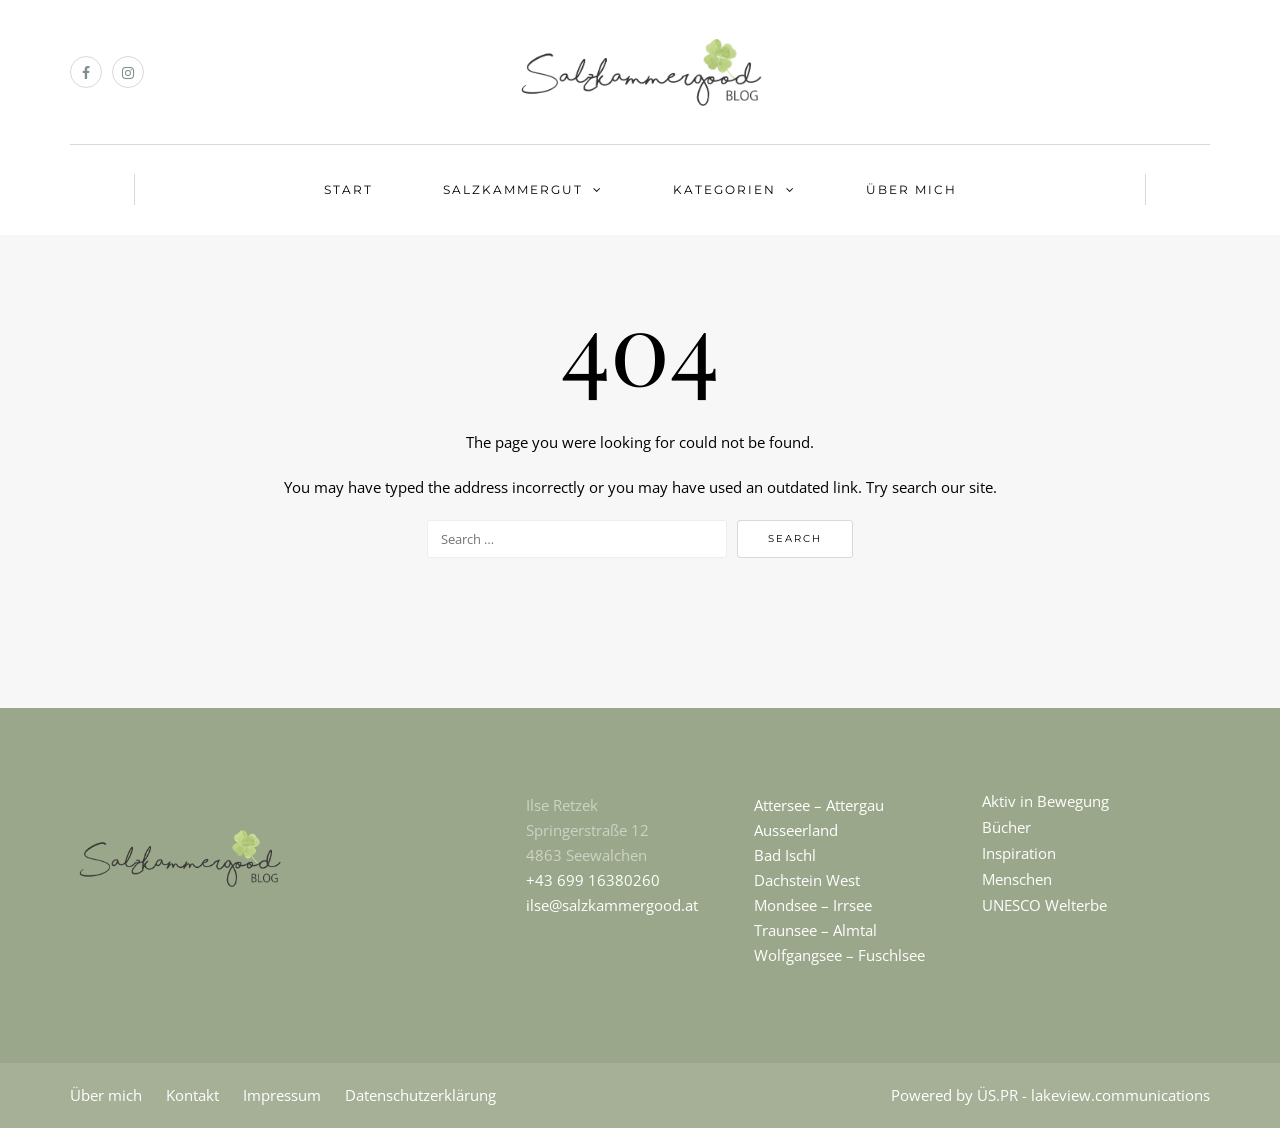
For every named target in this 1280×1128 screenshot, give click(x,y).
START (348, 189)
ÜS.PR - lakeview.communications (1093, 1095)
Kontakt (192, 1095)
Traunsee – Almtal (815, 930)
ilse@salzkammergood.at (612, 905)
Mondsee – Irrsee (813, 905)
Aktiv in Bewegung (1045, 801)
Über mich (106, 1095)
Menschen (1017, 879)
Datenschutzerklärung (420, 1095)
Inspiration (1019, 853)
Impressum (282, 1095)
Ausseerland (796, 830)
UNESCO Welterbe (1044, 905)
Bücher (1006, 827)
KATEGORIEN (724, 189)
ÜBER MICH (911, 189)
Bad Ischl (785, 855)
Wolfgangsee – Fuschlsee (839, 955)
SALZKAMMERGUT (513, 189)
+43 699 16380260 (593, 880)
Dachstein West (807, 880)
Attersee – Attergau (819, 805)
